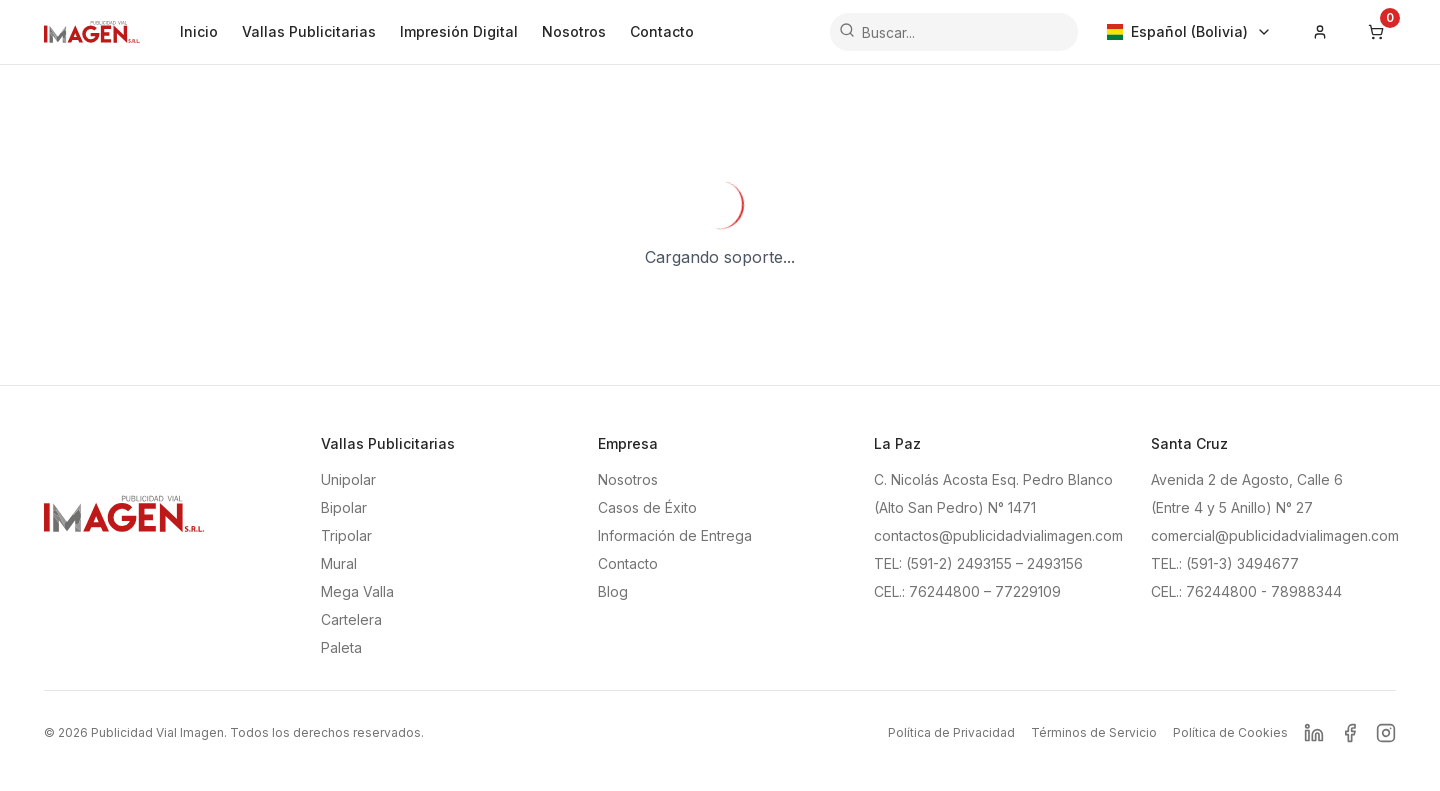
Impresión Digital (459, 31)
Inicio (199, 31)
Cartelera (351, 619)
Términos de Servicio (1094, 732)
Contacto (662, 31)
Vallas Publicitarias (309, 31)
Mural (339, 563)
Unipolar (348, 479)
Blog (613, 591)
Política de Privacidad (951, 732)
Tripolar (346, 535)
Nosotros (574, 31)
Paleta (341, 647)
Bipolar (344, 507)
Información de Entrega (675, 535)
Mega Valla (357, 591)
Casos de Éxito (647, 507)
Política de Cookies (1230, 732)
